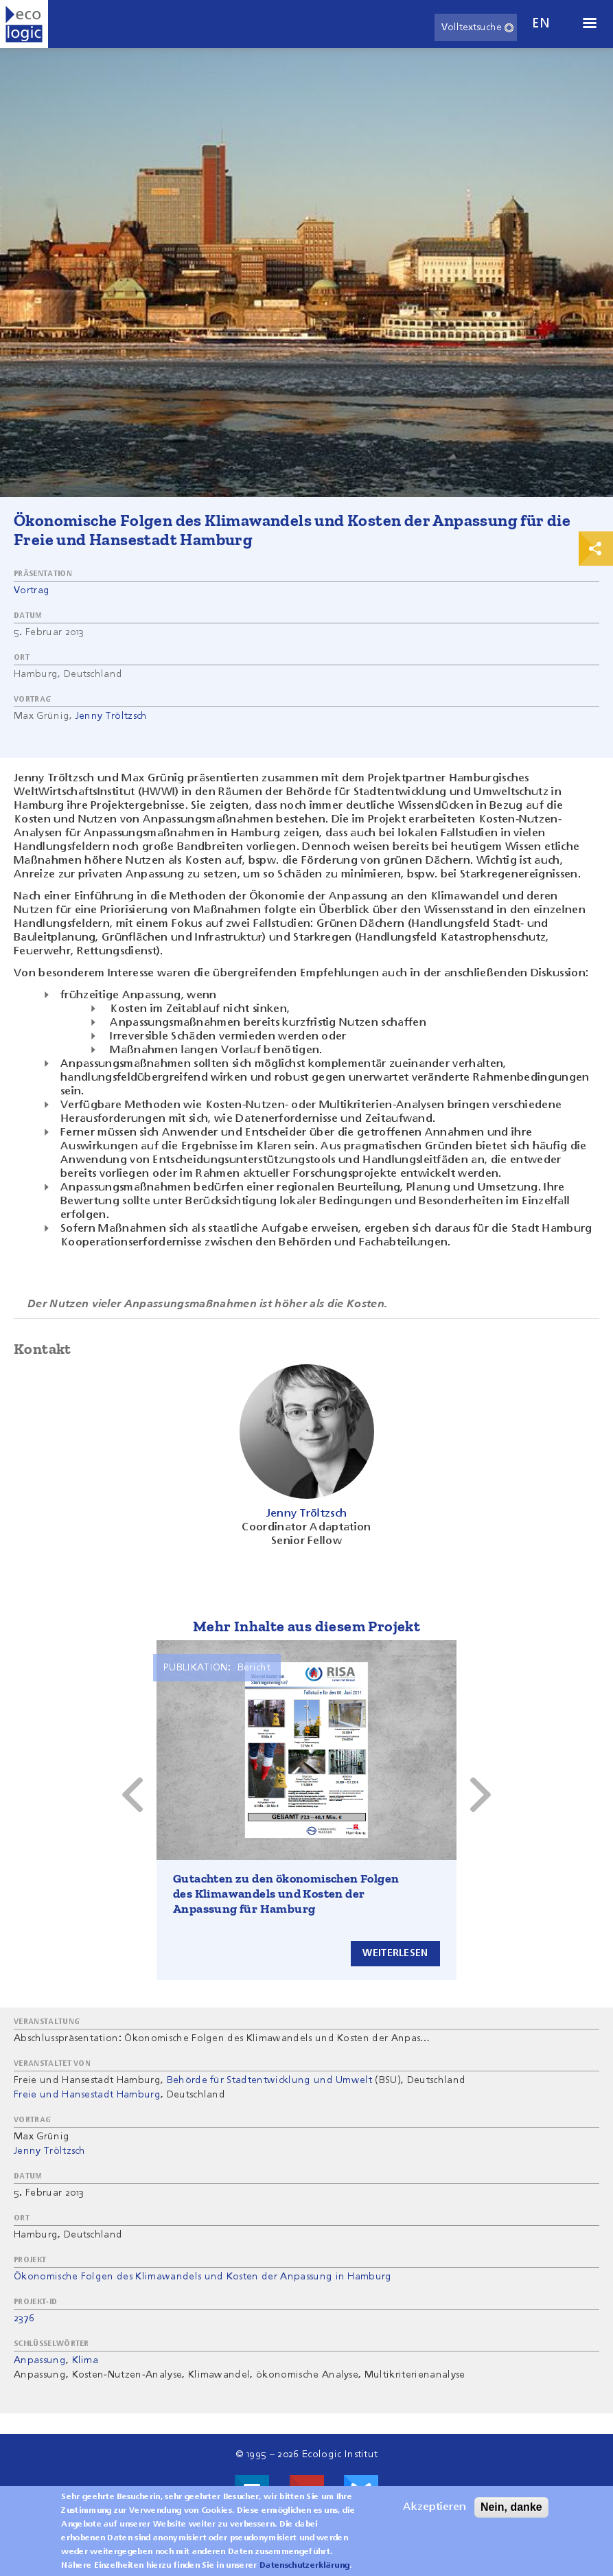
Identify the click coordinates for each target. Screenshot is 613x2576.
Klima (85, 2360)
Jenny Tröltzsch (112, 716)
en (541, 23)
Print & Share (596, 548)
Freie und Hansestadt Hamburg (87, 2095)
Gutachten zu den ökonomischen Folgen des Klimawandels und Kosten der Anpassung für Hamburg (286, 1893)
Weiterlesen (395, 1953)
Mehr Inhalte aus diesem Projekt (306, 1626)
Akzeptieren (434, 2507)
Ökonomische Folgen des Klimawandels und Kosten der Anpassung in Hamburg (203, 2276)
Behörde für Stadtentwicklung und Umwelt (269, 2080)
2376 (24, 2318)
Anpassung (40, 2360)
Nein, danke (511, 2507)
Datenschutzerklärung (304, 2566)
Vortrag (31, 590)
